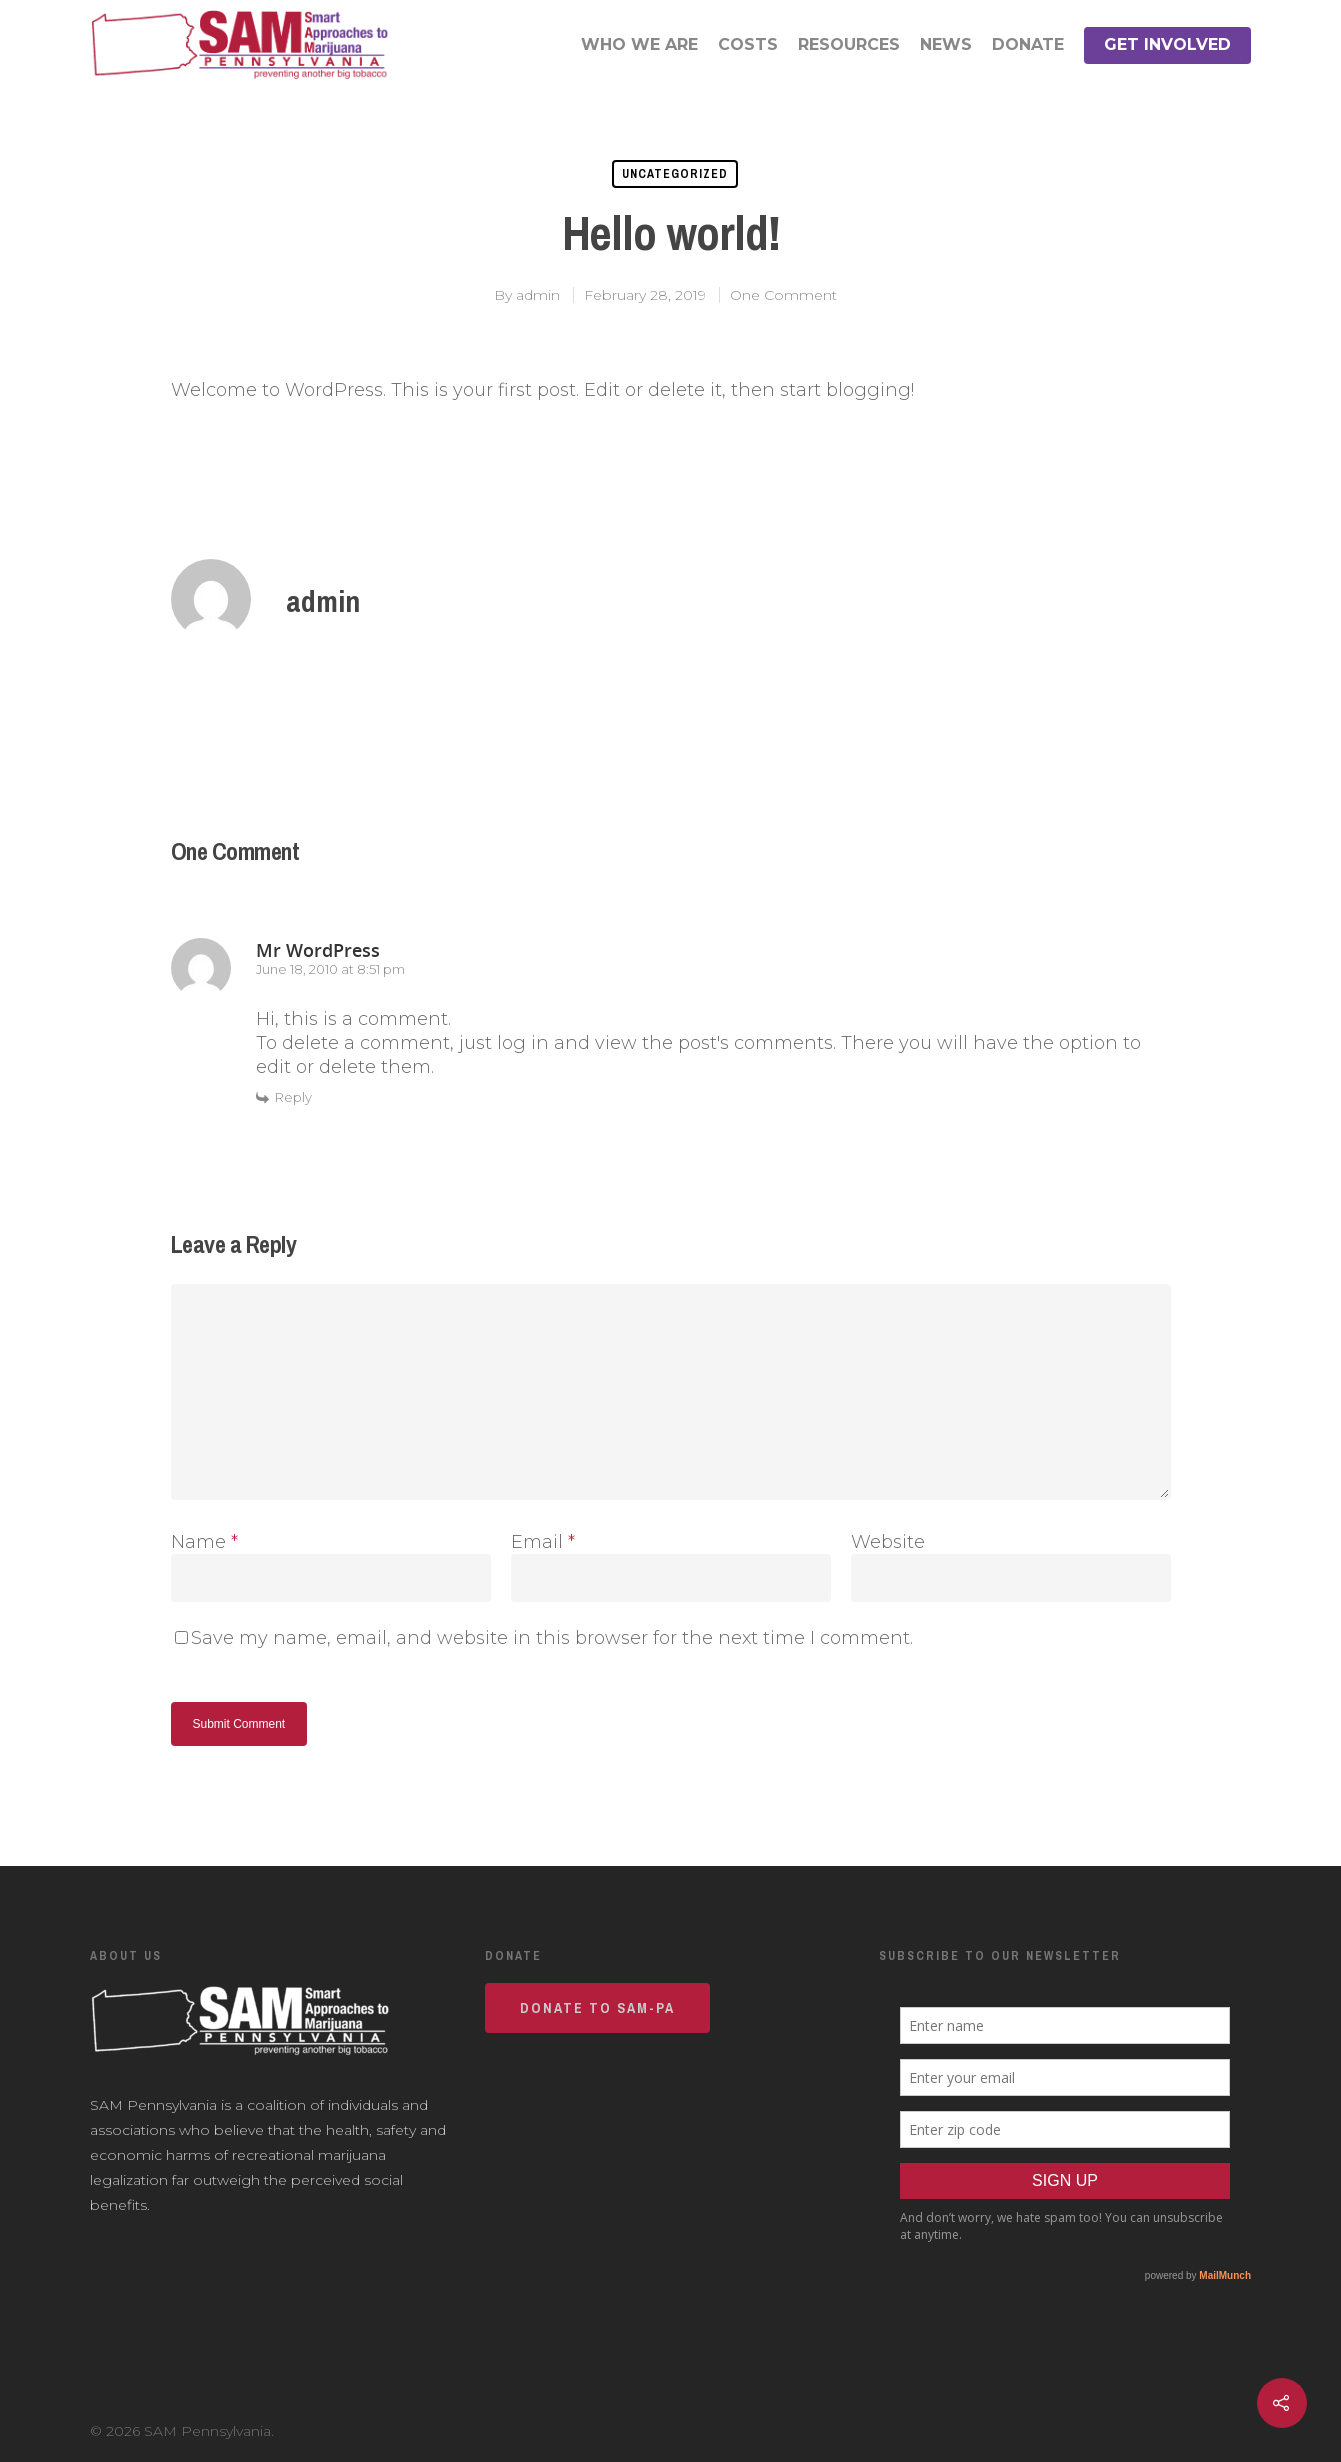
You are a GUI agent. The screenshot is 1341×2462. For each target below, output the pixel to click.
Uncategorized (675, 174)
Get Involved (1167, 44)
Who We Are (639, 44)
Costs (748, 44)
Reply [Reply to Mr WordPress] (293, 1097)
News (946, 44)
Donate (1028, 44)
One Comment (783, 295)
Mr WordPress (318, 950)
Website (888, 1542)
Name (204, 1542)
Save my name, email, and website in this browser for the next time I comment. (552, 1638)
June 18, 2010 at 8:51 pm (330, 969)
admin (538, 295)
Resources (849, 44)
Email (543, 1542)
